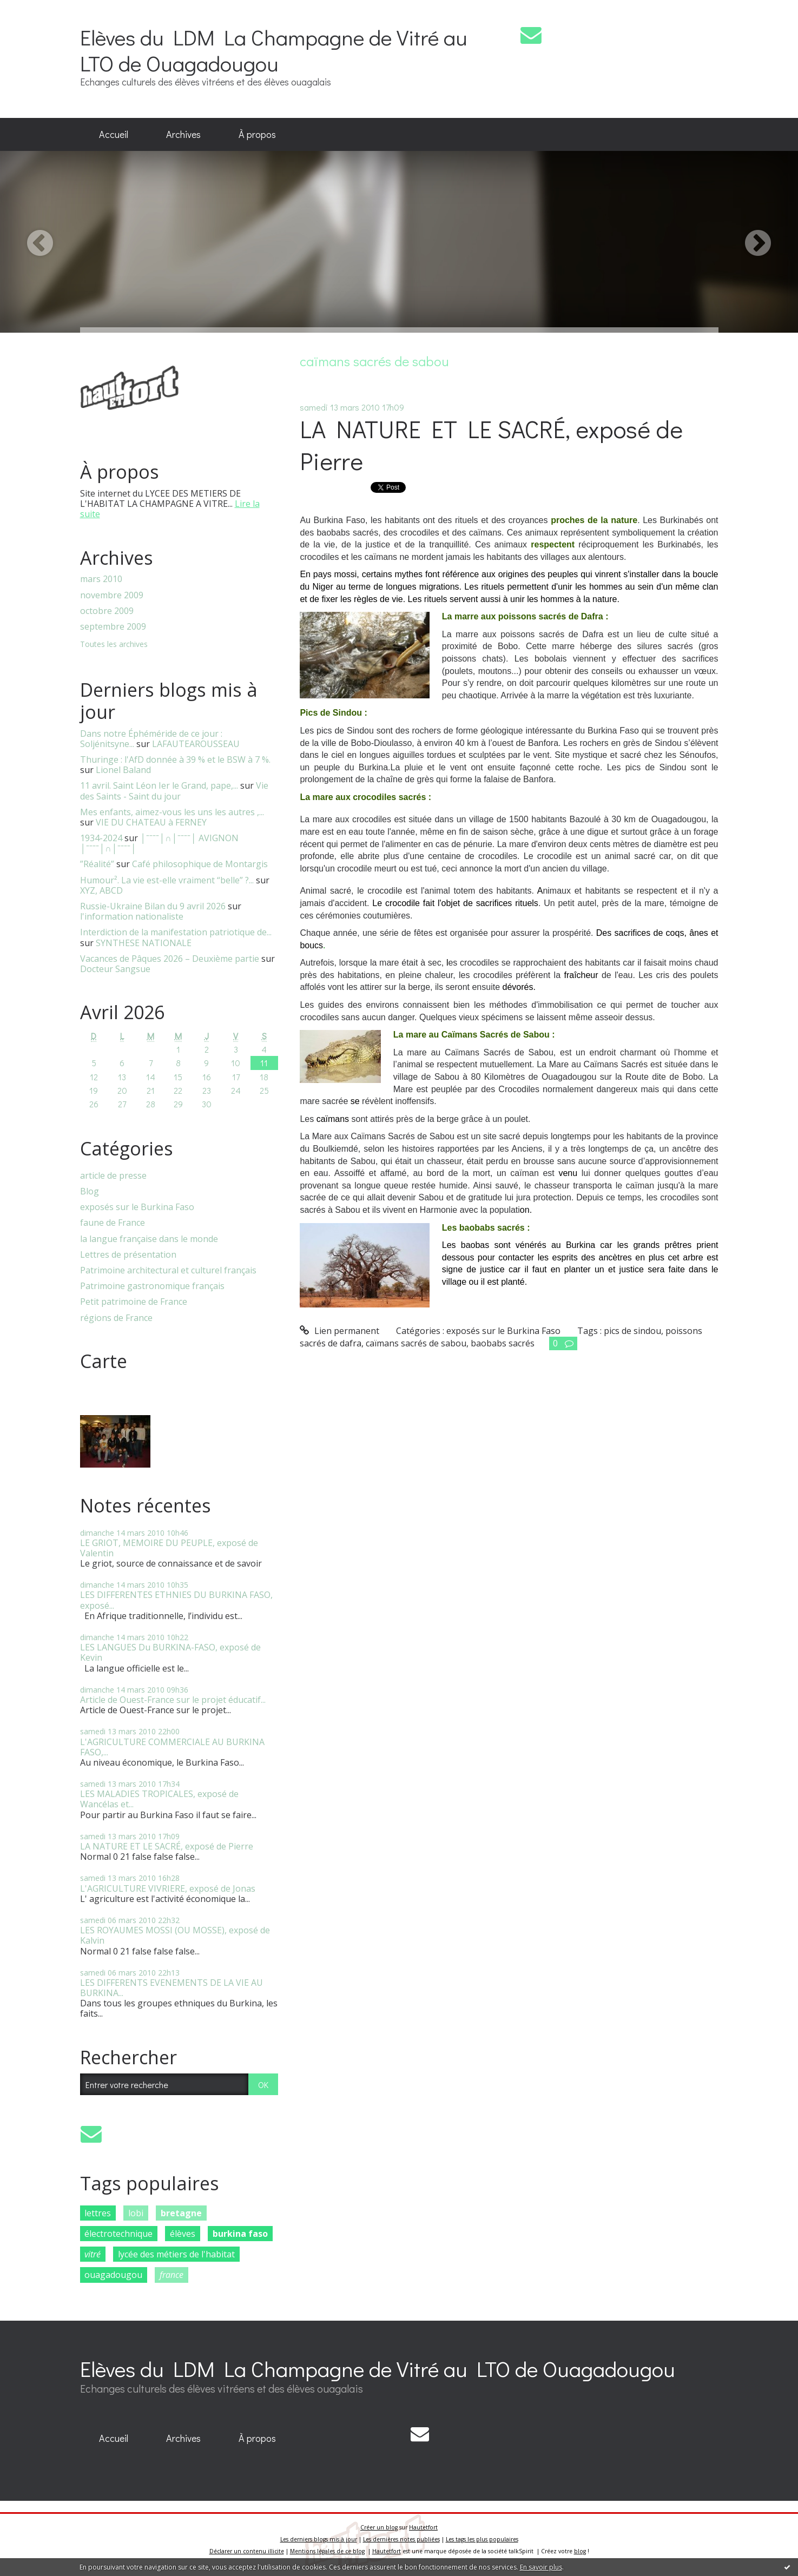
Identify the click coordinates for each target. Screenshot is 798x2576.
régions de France (116, 1318)
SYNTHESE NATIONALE (144, 943)
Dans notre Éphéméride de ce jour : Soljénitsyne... (151, 739)
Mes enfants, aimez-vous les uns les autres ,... (172, 812)
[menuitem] (113, 134)
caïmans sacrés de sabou (416, 1343)
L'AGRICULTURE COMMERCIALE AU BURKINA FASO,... (172, 1747)
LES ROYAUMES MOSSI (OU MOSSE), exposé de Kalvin (175, 1935)
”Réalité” (97, 864)
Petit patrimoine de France (133, 1302)
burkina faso (240, 2234)
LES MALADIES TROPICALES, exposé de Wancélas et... (159, 1799)
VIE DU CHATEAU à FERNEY (151, 822)
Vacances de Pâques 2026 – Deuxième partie (169, 959)
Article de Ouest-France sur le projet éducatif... (173, 1700)
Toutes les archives (114, 644)
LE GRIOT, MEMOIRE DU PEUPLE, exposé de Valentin (169, 1548)
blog (580, 2551)
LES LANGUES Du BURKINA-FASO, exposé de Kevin (170, 1652)
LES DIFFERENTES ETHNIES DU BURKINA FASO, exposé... (176, 1600)
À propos (257, 134)
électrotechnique (118, 2234)
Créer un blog (379, 2527)
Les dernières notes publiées (401, 2539)
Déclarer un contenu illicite (246, 2551)
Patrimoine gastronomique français (152, 1286)
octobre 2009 (107, 611)
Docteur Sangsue (115, 969)
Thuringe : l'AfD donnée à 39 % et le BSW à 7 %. (175, 759)
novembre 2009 (111, 595)
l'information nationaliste (131, 916)
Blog (89, 1191)
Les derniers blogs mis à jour (318, 2539)
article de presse (113, 1176)
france (171, 2275)
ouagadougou (113, 2275)
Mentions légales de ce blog (327, 2551)
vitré (92, 2254)
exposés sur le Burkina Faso (137, 1207)
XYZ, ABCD (101, 890)
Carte (103, 1361)
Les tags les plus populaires (482, 2539)
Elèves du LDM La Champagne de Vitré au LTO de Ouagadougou (273, 50)
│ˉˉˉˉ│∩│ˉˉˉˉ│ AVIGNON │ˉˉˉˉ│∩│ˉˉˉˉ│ (159, 843)
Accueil (113, 134)
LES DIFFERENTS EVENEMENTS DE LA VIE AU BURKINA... (171, 1988)
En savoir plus (541, 2567)
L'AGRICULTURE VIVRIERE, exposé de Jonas (167, 1888)
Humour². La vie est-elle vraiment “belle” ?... (167, 880)
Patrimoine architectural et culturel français (168, 1270)
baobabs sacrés (503, 1343)
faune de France (112, 1223)
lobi (135, 2213)
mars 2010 (101, 579)
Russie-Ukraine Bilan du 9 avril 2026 (153, 906)
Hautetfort (423, 2527)
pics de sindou (632, 1331)
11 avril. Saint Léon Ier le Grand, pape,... (159, 785)
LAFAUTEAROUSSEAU (196, 744)
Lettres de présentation (128, 1255)
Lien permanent (339, 1331)
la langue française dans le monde (149, 1239)
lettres (97, 2213)
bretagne (181, 2213)
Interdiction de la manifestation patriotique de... (176, 932)
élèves (182, 2234)
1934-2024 (101, 838)
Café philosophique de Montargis (200, 864)
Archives (183, 134)
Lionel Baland (123, 770)
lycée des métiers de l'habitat (176, 2254)
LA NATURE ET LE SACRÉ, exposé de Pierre (166, 1846)
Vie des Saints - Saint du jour (174, 791)
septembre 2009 (113, 627)
